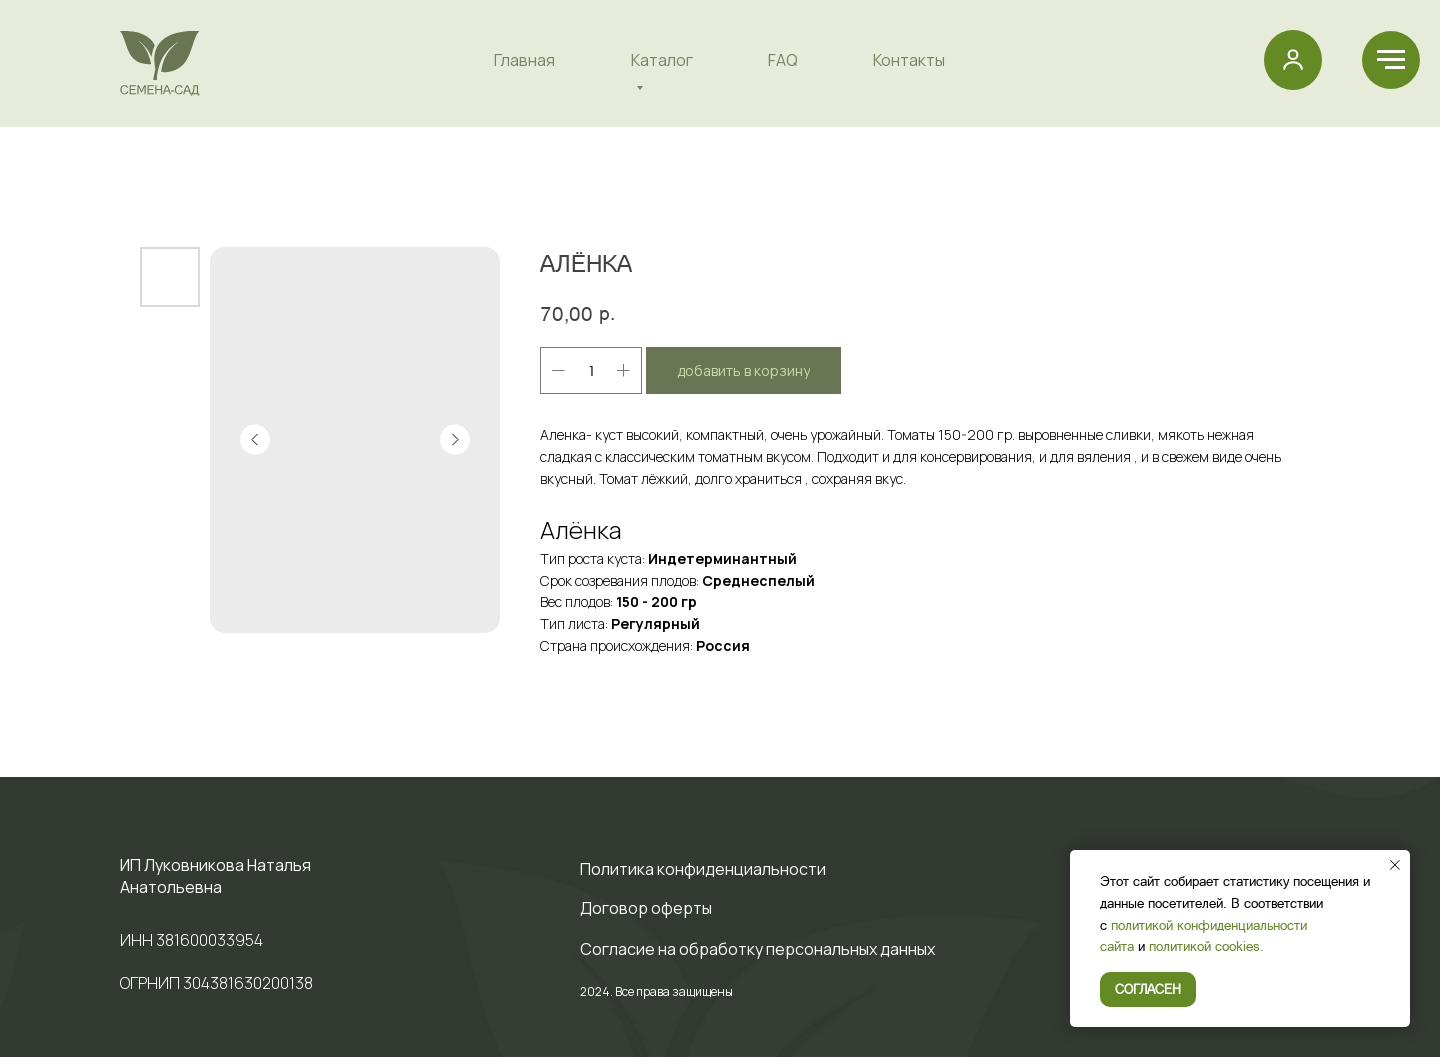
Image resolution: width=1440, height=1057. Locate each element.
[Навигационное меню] (1391, 60)
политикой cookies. (1206, 945)
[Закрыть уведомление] (1395, 865)
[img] (160, 63)
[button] (1293, 59)
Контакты (909, 60)
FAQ (783, 60)
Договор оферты (646, 908)
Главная (524, 60)
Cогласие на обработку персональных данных (757, 949)
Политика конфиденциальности (703, 869)
